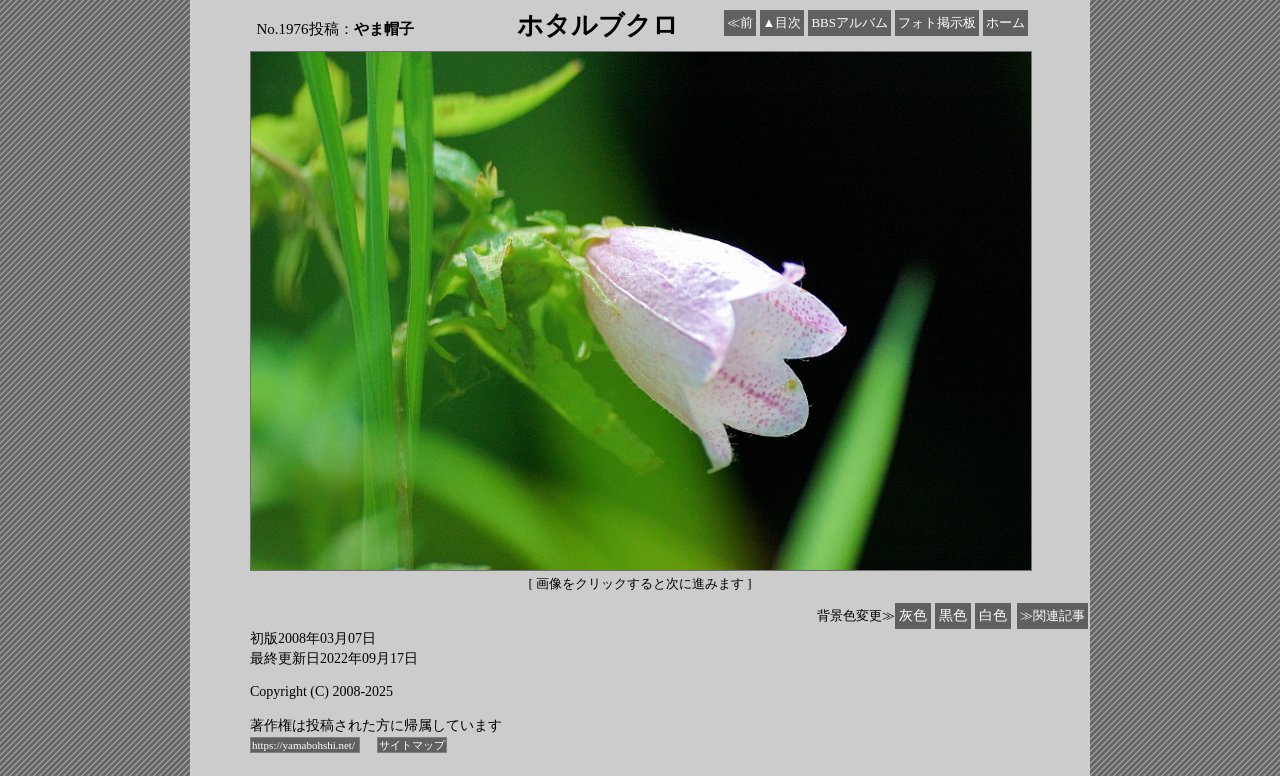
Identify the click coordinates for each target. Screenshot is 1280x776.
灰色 (913, 615)
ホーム (1005, 22)
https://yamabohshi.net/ (305, 745)
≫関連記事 (1052, 615)
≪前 (740, 22)
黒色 (953, 615)
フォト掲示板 (937, 22)
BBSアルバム (849, 22)
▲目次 (782, 22)
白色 (993, 615)
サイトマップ (412, 745)
